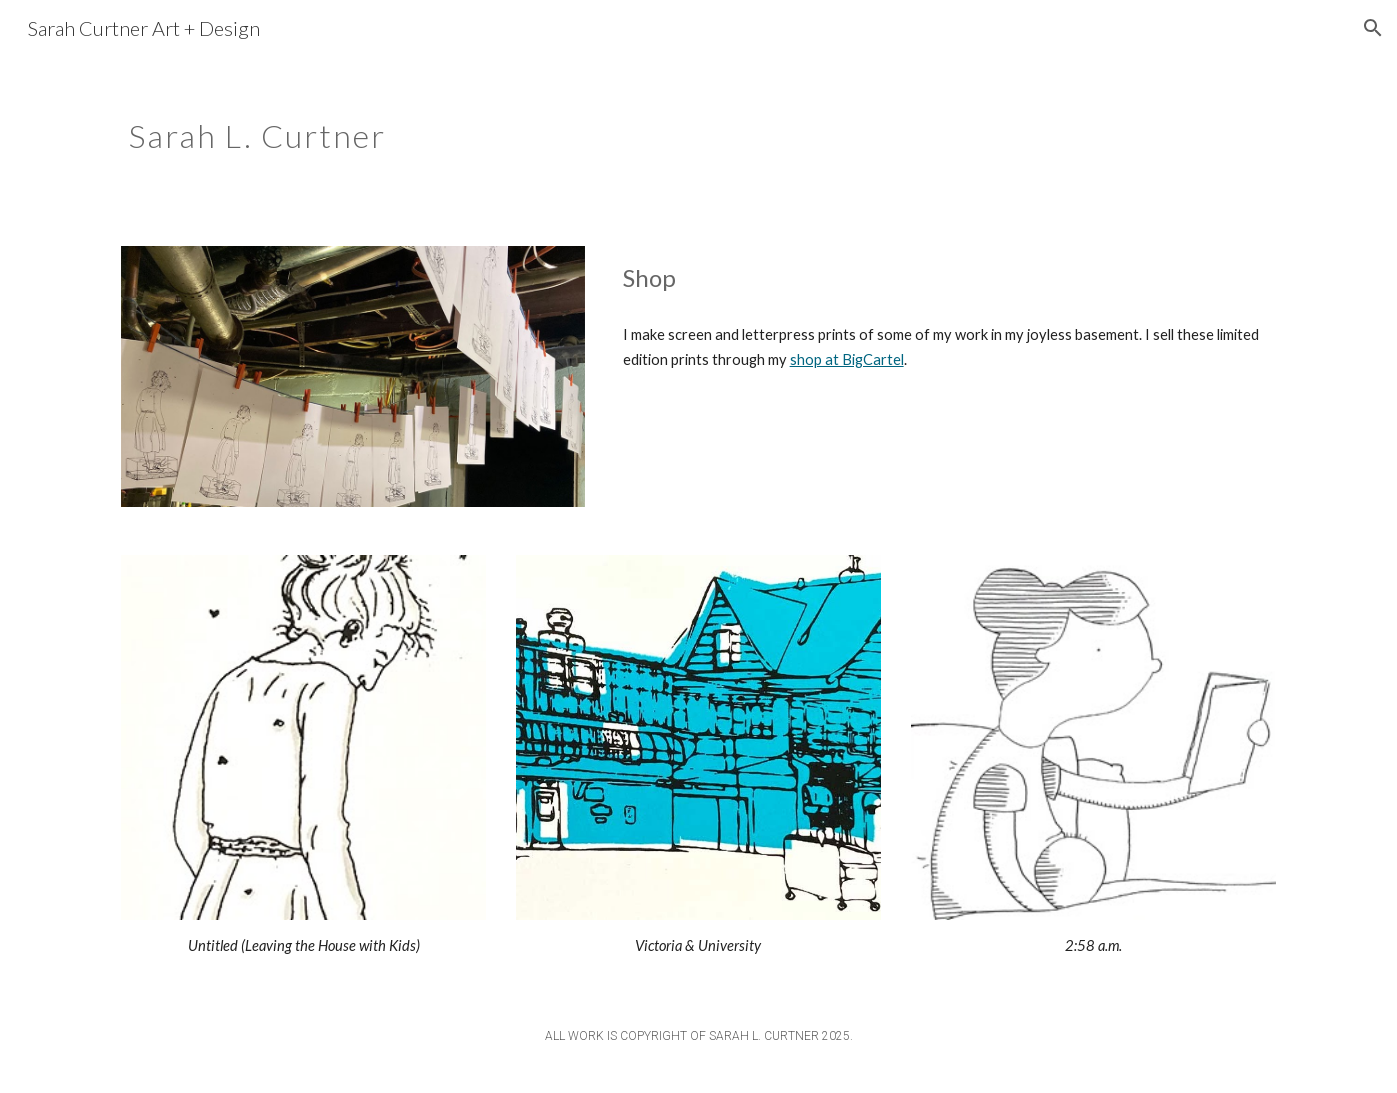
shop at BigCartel (847, 359)
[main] (599, 125)
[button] (1373, 28)
